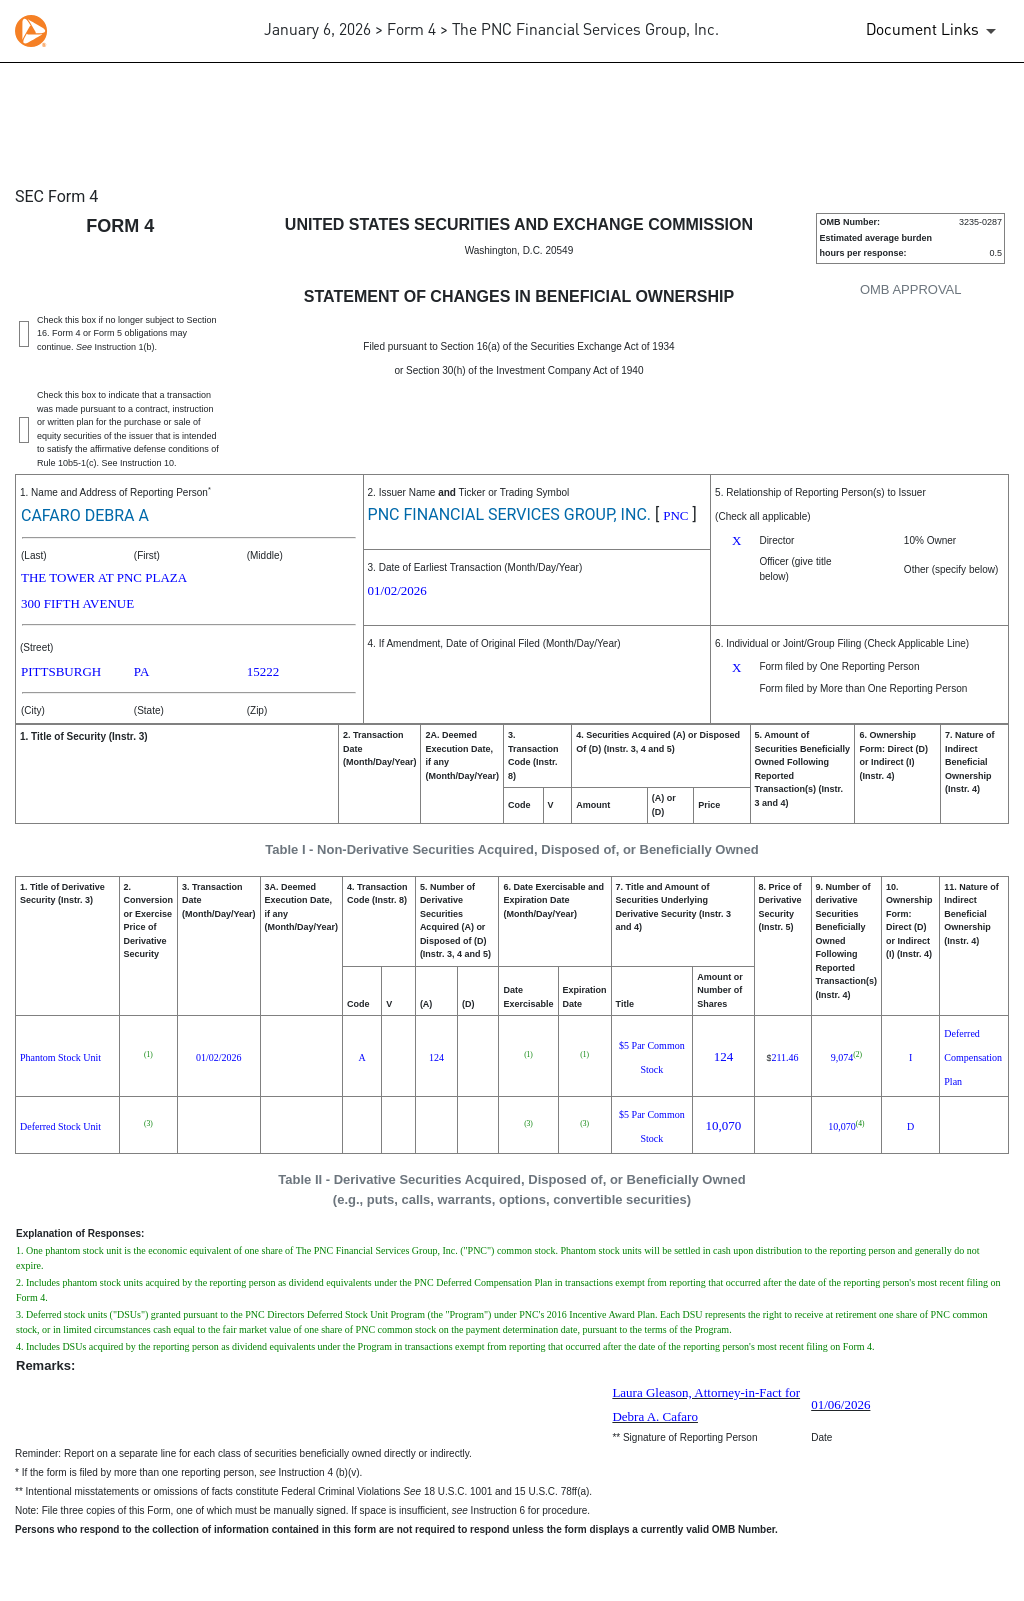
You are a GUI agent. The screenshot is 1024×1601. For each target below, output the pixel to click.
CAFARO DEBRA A (85, 515)
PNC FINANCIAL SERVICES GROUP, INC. (509, 514)
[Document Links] (934, 31)
